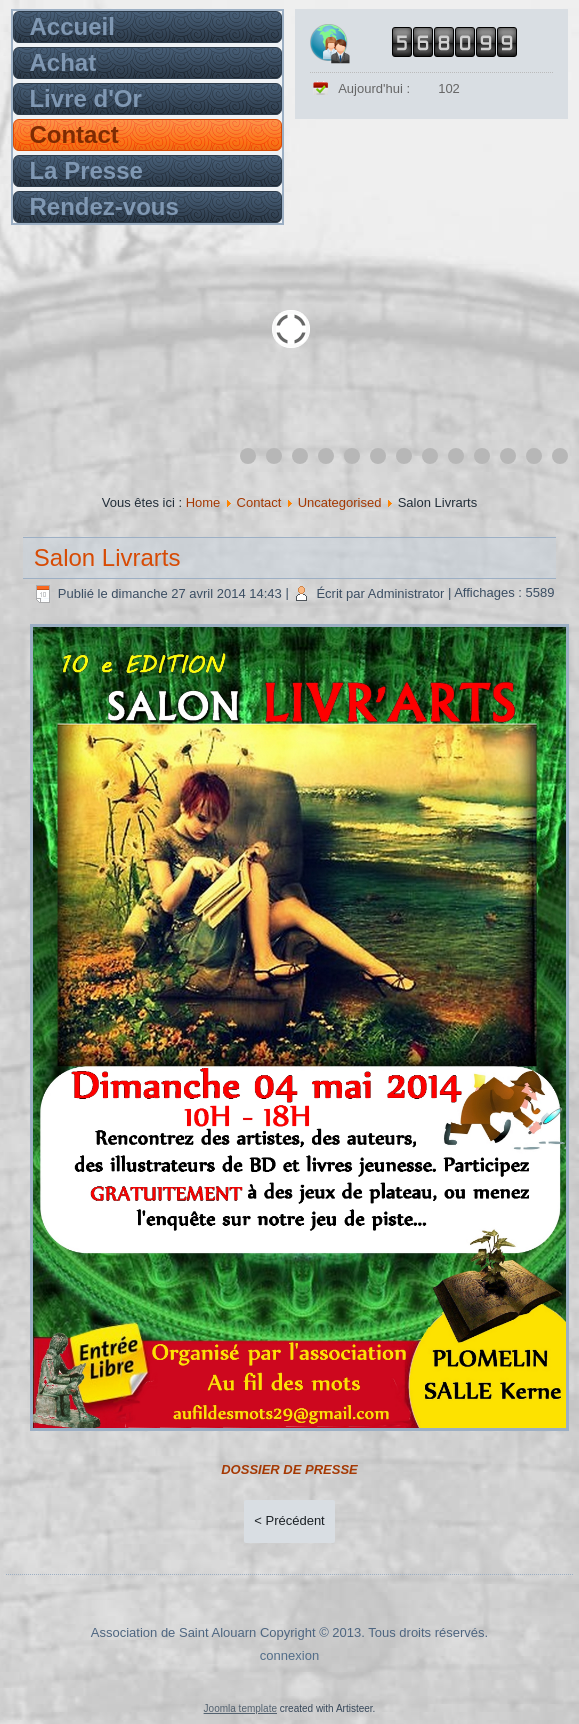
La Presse (85, 170)
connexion (289, 1655)
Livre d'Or (85, 98)
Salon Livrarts (107, 557)
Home (203, 502)
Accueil (71, 26)
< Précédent (289, 1520)
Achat (62, 62)
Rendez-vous (103, 206)
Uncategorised (340, 502)
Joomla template (240, 1708)
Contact (73, 134)
